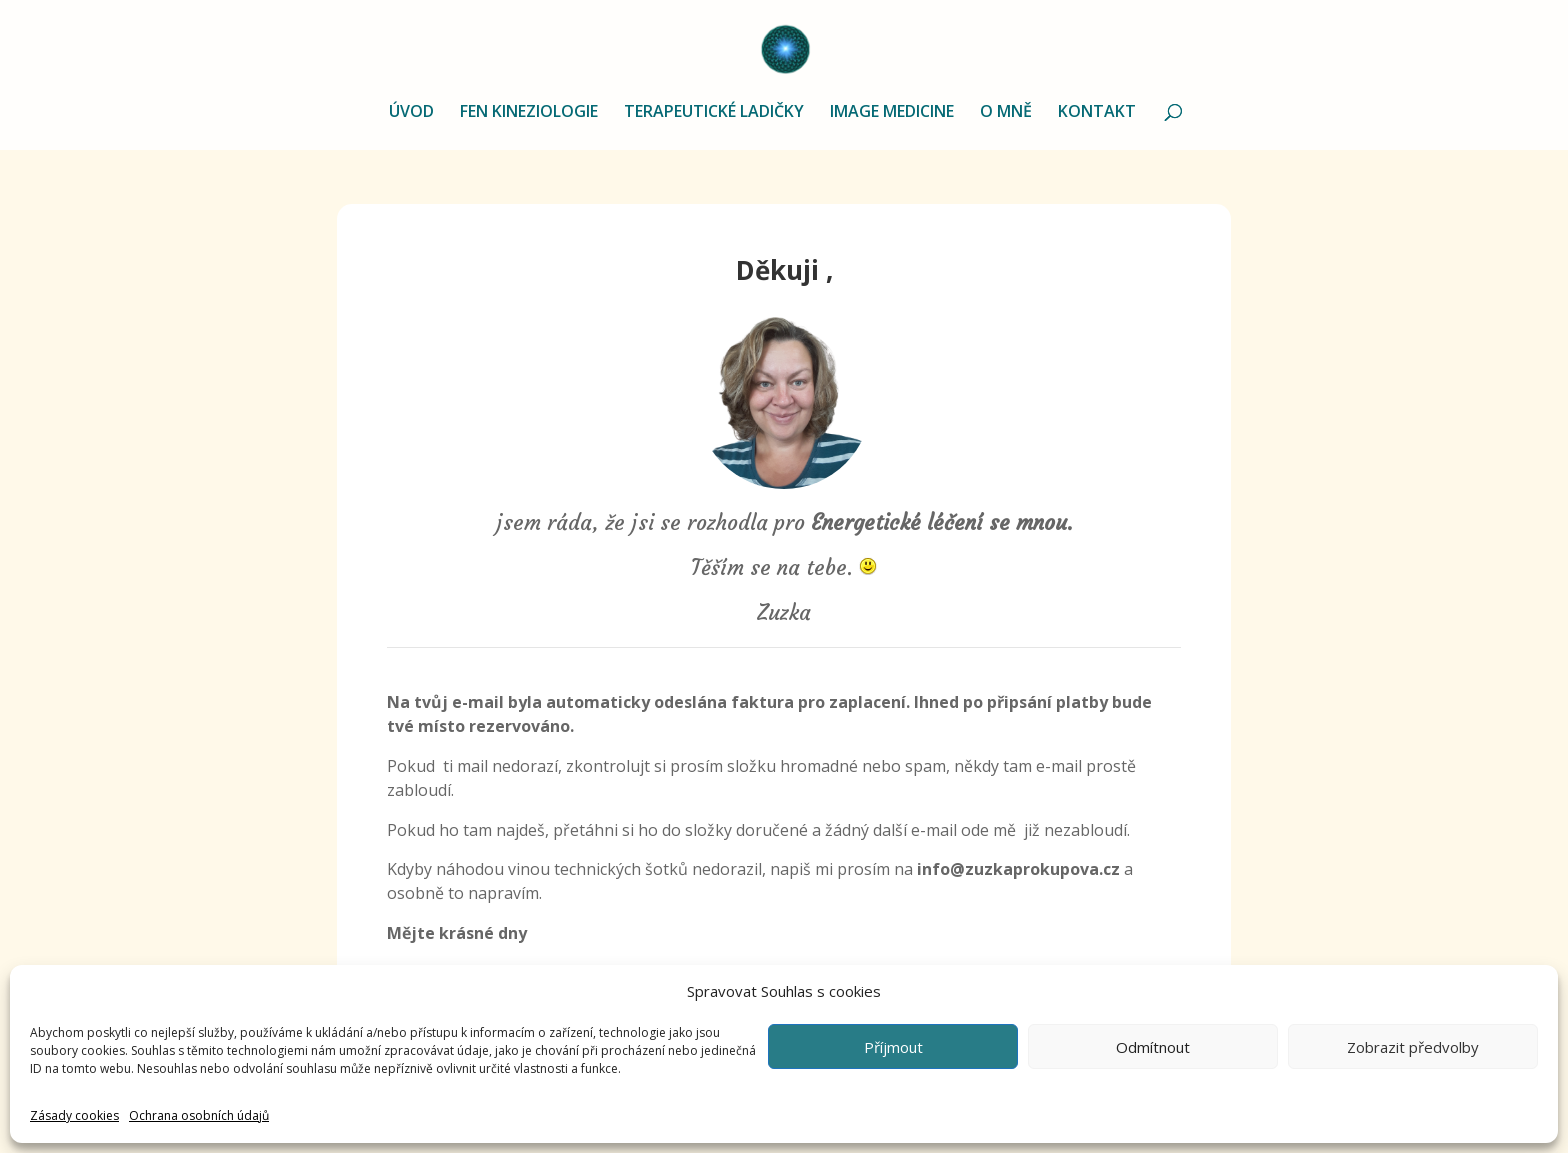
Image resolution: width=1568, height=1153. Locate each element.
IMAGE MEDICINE (892, 113)
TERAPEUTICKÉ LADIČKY (714, 113)
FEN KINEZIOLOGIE (529, 113)
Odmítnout (1153, 1047)
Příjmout (893, 1047)
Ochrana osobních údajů (199, 1115)
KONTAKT (1097, 113)
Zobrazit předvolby (1413, 1047)
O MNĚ (1006, 113)
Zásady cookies (74, 1115)
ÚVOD (411, 113)
